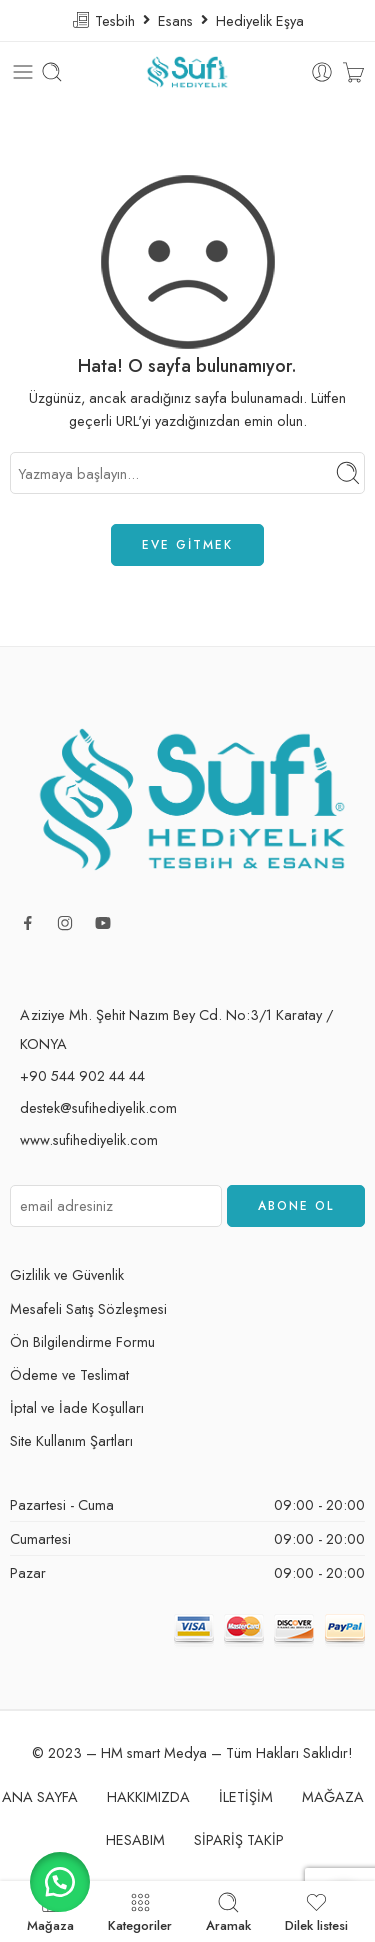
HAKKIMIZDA (148, 1796)
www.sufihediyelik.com (89, 1139)
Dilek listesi (316, 1911)
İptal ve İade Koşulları (77, 1407)
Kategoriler (140, 1911)
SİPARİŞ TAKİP (239, 1839)
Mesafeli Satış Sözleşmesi (88, 1308)
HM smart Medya (154, 1752)
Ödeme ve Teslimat (69, 1374)
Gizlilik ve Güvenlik (67, 1274)
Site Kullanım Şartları (71, 1440)
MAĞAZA (333, 1796)
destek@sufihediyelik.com (98, 1107)
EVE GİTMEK (187, 545)
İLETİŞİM (246, 1796)
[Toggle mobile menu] (23, 72)
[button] (60, 1882)
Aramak (228, 1911)
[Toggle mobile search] (52, 72)
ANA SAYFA (40, 1796)
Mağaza (50, 1911)
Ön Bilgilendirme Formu (82, 1341)
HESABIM (135, 1839)
